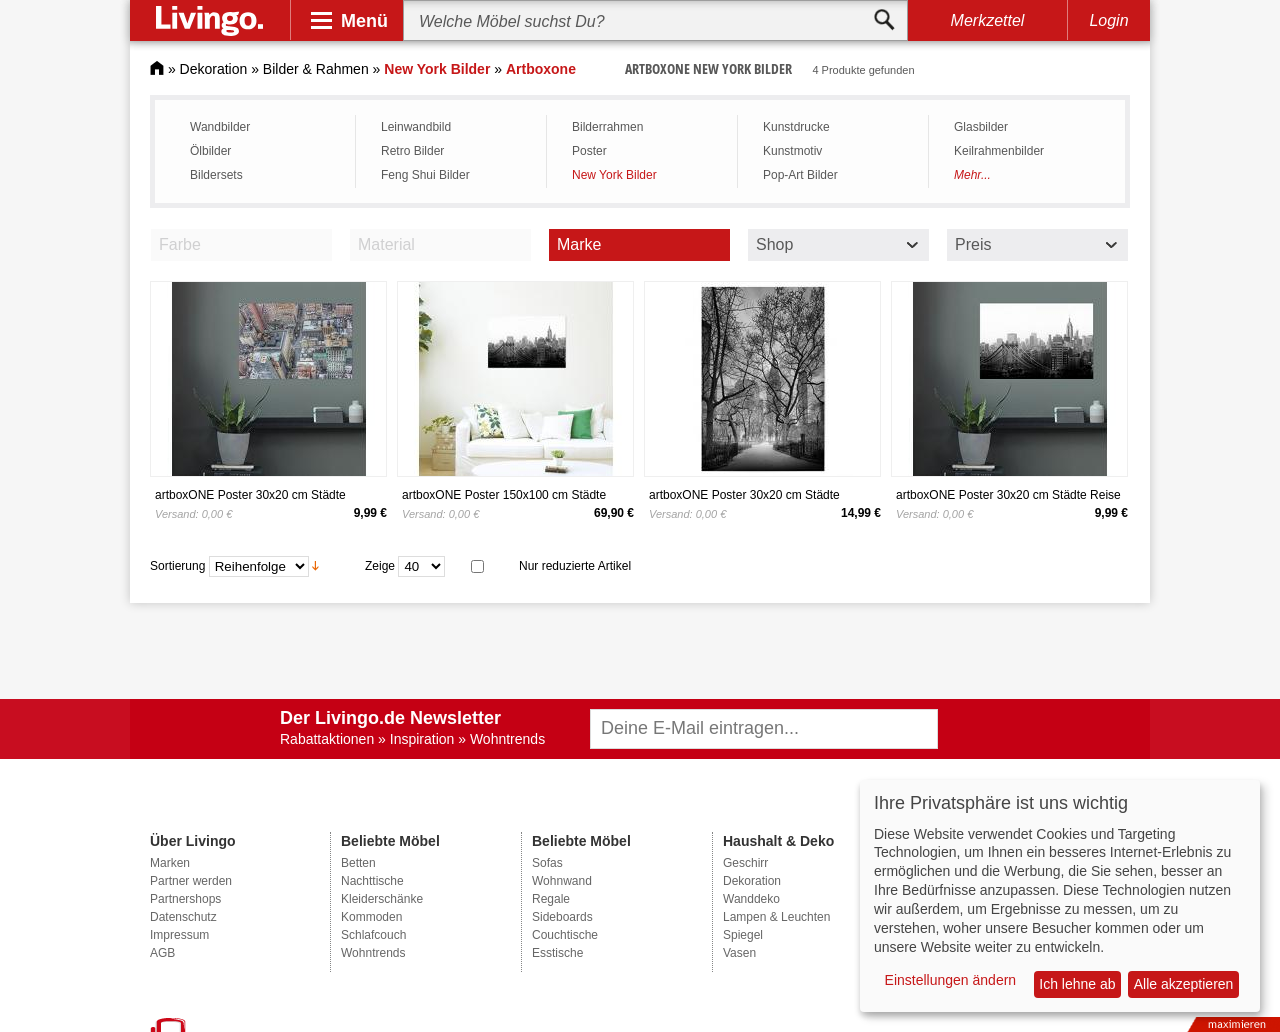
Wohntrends (373, 953)
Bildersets (216, 175)
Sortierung (177, 565)
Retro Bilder (412, 151)
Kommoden (371, 917)
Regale (551, 899)
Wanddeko (751, 899)
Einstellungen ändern (951, 980)
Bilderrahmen (607, 127)
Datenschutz (183, 917)
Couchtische (565, 935)
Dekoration (214, 69)
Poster (589, 151)
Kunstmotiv (792, 151)
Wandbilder (220, 127)
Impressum (179, 935)
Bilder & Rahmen (316, 69)
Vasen (739, 953)
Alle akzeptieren (1184, 984)
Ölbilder (210, 151)
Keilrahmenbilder (999, 151)
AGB (162, 953)
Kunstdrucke (796, 127)
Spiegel (743, 935)
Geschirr (745, 863)
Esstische (557, 953)
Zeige (380, 565)
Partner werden (191, 881)
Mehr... (972, 175)
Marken (170, 863)
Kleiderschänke (382, 899)
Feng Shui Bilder (425, 175)
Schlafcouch (373, 935)
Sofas (547, 863)
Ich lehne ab (1077, 984)
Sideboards (562, 917)
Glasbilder (981, 127)
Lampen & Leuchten (776, 917)
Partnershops (185, 899)
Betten (358, 863)
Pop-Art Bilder (800, 175)
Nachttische (372, 881)
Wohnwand (562, 881)
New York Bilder (614, 175)
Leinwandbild (416, 127)
